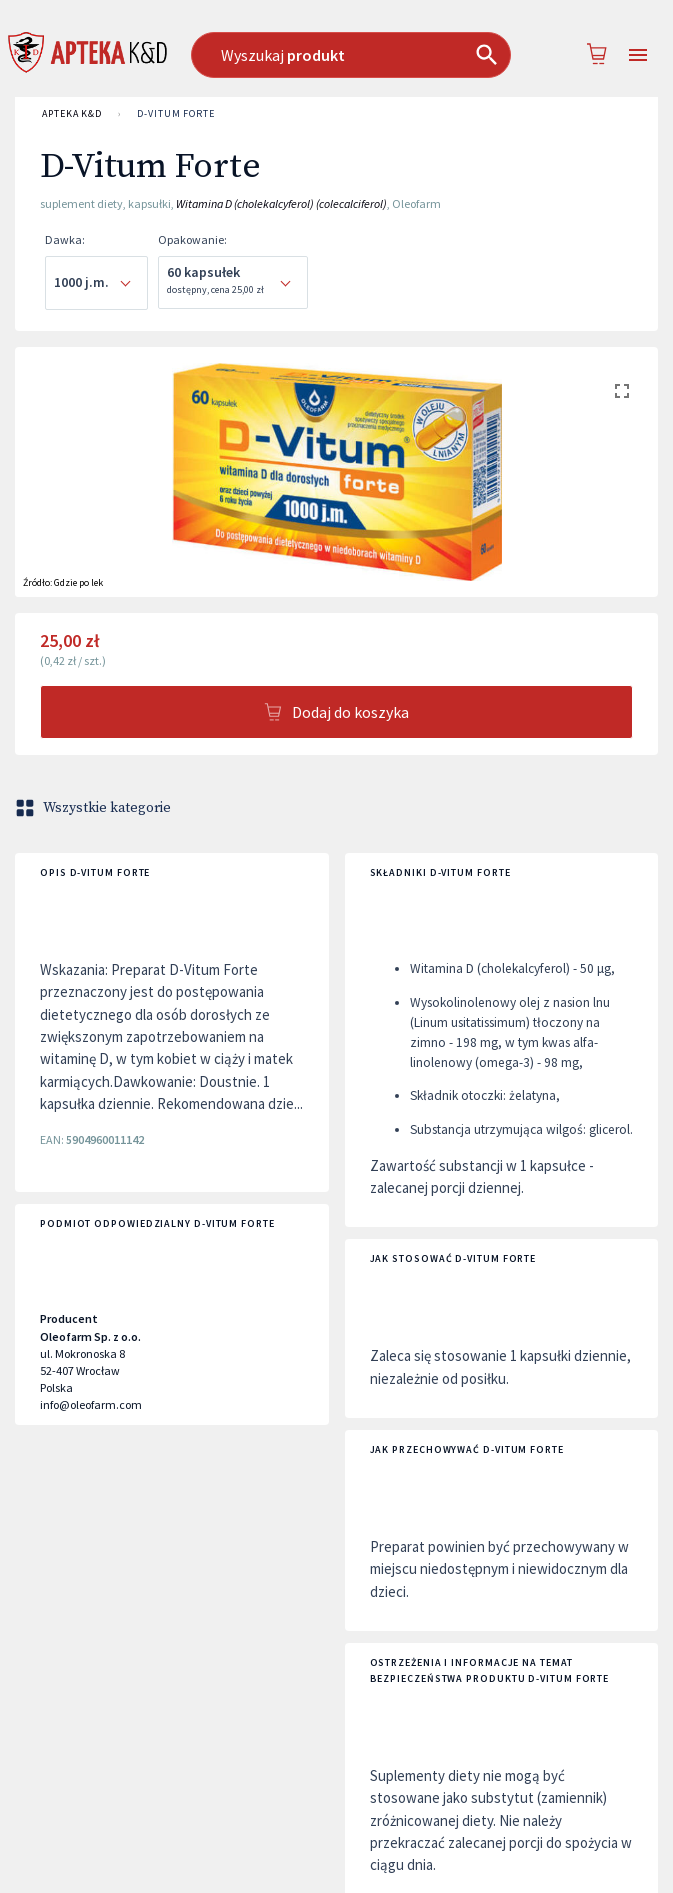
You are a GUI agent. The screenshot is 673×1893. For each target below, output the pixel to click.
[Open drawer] (638, 55)
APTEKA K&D (72, 114)
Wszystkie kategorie (95, 808)
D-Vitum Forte (176, 114)
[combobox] (351, 55)
